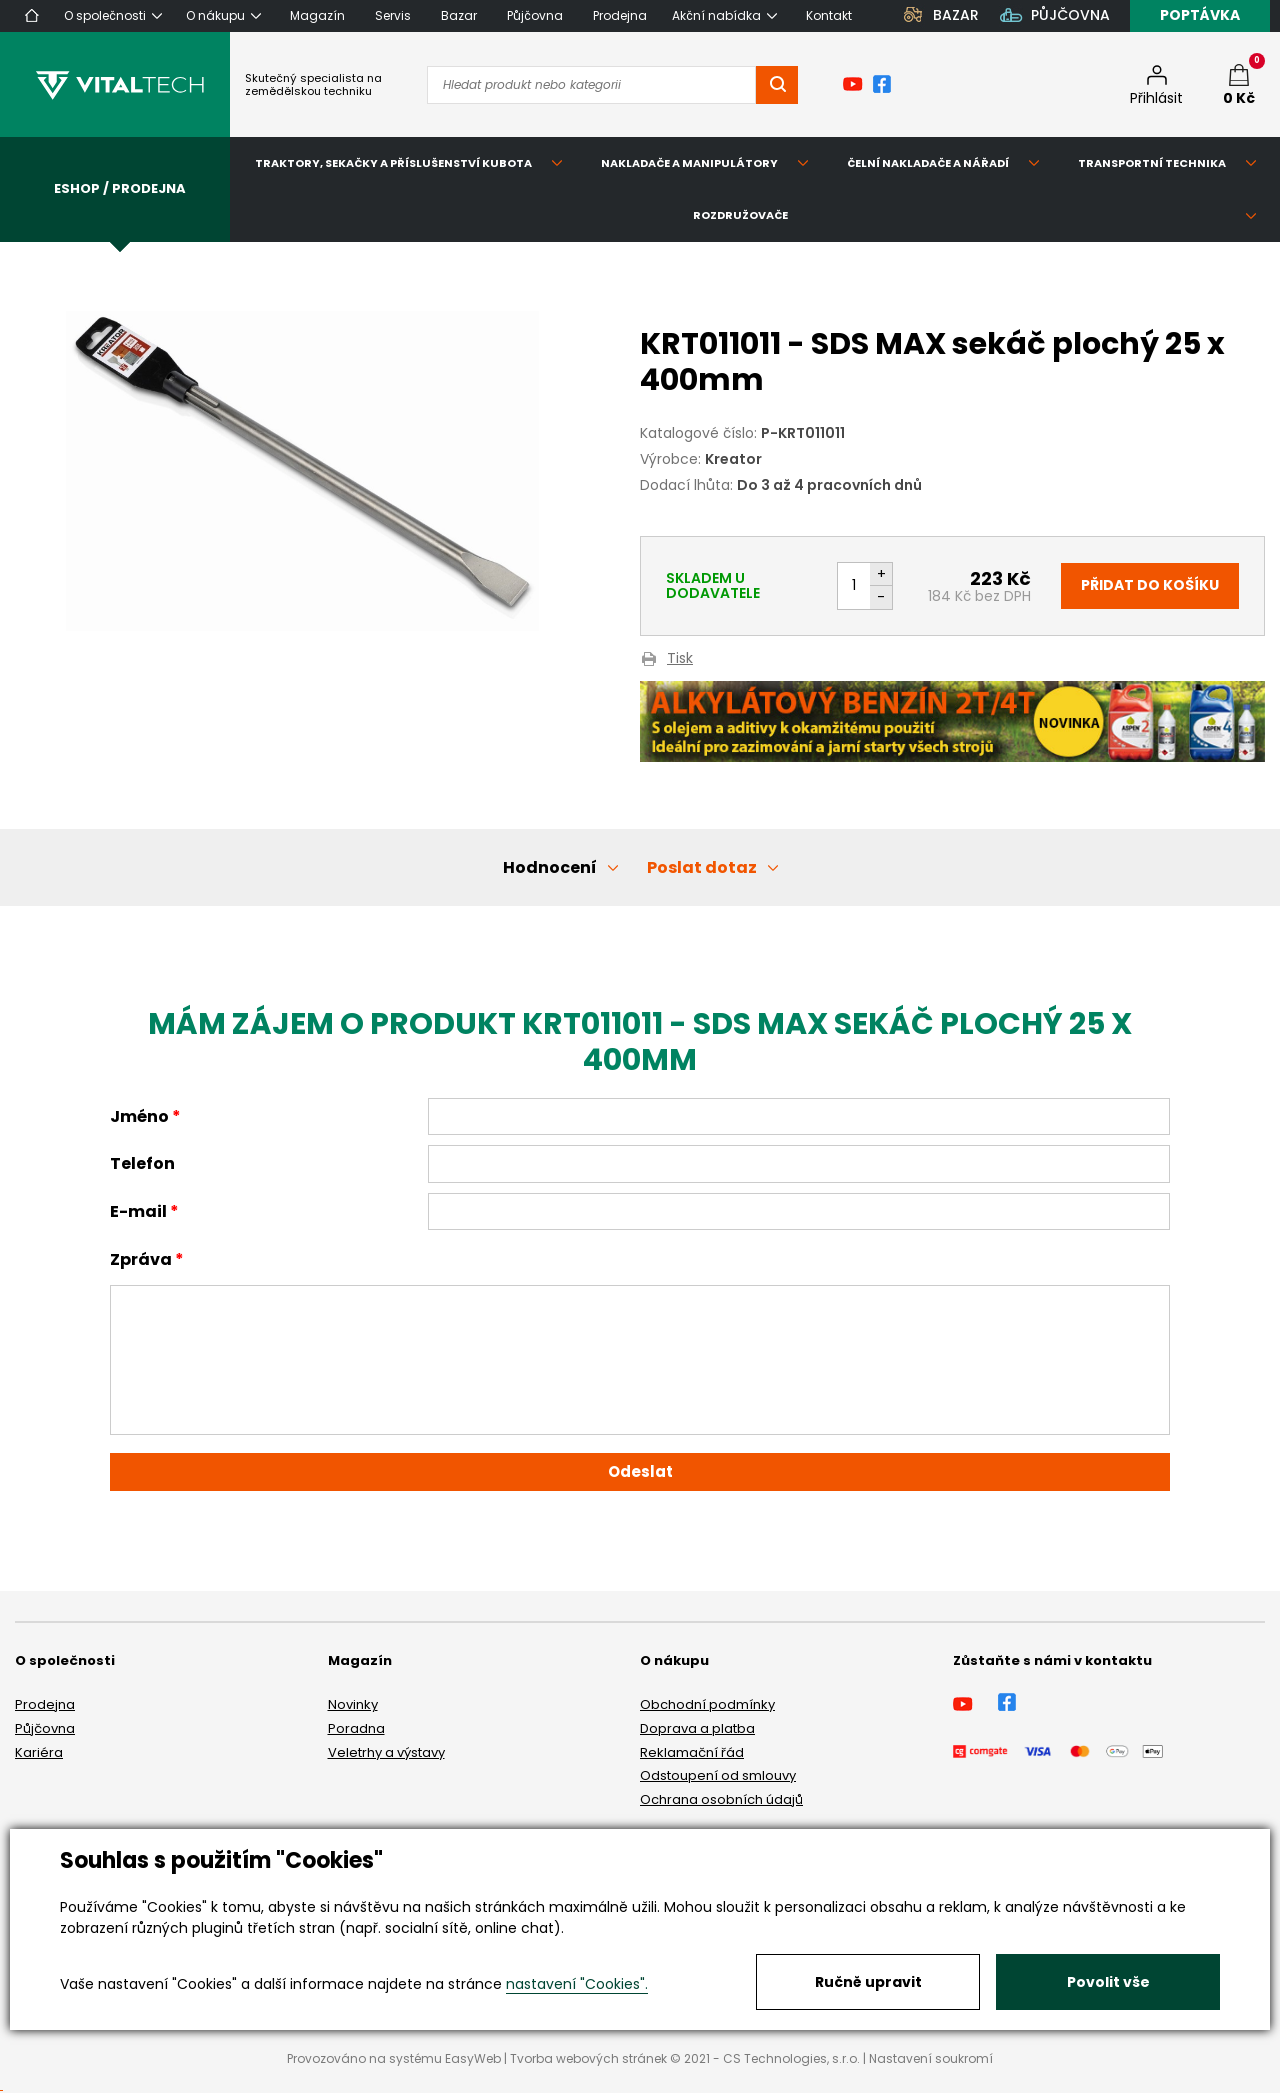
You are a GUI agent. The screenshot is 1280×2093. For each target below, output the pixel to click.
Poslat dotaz (702, 867)
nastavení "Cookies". (577, 1984)
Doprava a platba (697, 1728)
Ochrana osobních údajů (721, 1799)
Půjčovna (45, 1728)
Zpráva (141, 1259)
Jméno (139, 1116)
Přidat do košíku (1150, 585)
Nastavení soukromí (931, 2058)
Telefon (142, 1163)
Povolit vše (1108, 1982)
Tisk (680, 659)
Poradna (356, 1728)
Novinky (353, 1704)
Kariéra (39, 1752)
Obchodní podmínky (707, 1704)
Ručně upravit (868, 1982)
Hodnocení (550, 867)
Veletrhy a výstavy (386, 1752)
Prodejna (45, 1704)
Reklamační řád (692, 1752)
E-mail (138, 1211)
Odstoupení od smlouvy (718, 1775)
